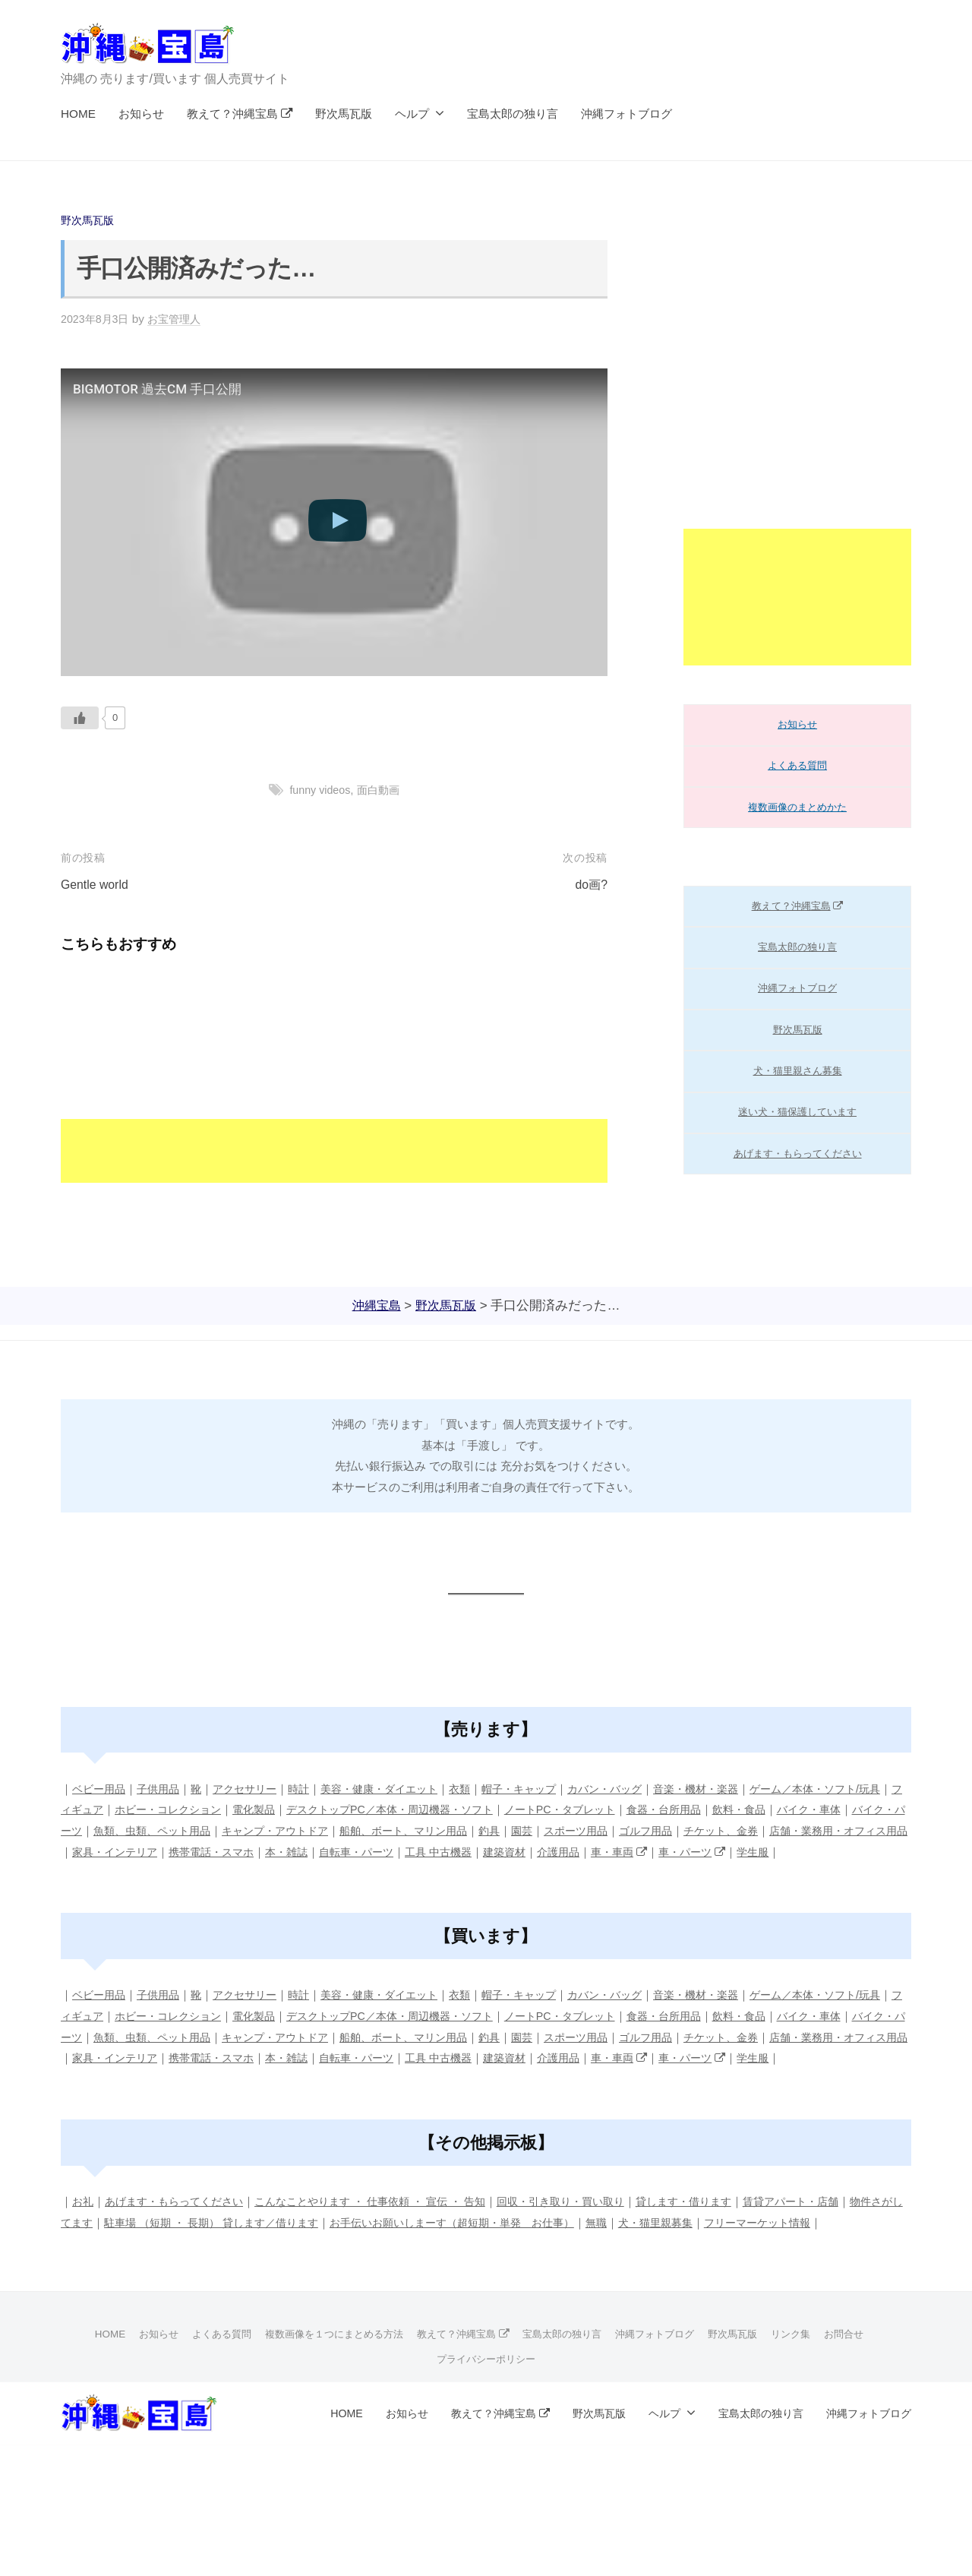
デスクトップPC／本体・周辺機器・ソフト (456, 1809)
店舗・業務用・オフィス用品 (158, 1850)
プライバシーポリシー (486, 2419)
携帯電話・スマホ (391, 1850)
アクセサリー (254, 1788)
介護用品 (758, 1850)
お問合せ (867, 2395)
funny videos (318, 789)
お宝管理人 (181, 318)
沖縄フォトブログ (626, 113)
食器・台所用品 (748, 1809)
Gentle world (97, 884)
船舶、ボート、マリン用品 (539, 1830)
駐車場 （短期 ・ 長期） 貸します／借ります (278, 2263)
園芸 (664, 1830)
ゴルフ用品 (795, 1830)
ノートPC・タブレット (637, 1809)
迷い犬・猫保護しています (797, 1111)
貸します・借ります (724, 2242)
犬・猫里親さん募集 (797, 1070)
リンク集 (811, 2395)
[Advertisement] (334, 1076)
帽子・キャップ (545, 1788)
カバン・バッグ (636, 1788)
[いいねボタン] (80, 717)
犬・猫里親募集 (751, 2263)
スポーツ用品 (721, 1830)
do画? (590, 884)
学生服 (116, 1872)
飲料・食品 (828, 1809)
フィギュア (123, 1809)
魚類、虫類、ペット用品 (271, 1830)
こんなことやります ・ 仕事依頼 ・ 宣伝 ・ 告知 (389, 2242)
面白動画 (380, 789)
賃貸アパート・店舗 (838, 2242)
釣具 (630, 1830)
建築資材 (701, 1850)
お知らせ (141, 113)
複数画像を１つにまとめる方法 (324, 2395)
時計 (311, 1788)
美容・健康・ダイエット (396, 1788)
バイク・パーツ (157, 1830)
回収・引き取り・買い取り (593, 2242)
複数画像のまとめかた (797, 807)
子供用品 (163, 1788)
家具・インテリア (288, 1850)
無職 (688, 2263)
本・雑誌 (471, 1850)
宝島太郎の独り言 (512, 113)
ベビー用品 (100, 1788)
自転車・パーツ (545, 1850)
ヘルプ (412, 113)
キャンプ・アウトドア (402, 1830)
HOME (78, 113)
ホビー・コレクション (220, 1809)
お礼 (83, 2242)
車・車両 (823, 1850)
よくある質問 (797, 765)
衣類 (482, 1788)
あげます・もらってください (797, 1153)
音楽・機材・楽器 (732, 1788)
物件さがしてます (106, 2263)
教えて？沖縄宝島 (240, 113)
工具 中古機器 (631, 1850)
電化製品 (311, 1809)
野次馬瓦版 (343, 113)
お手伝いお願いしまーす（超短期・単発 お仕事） (535, 2263)
